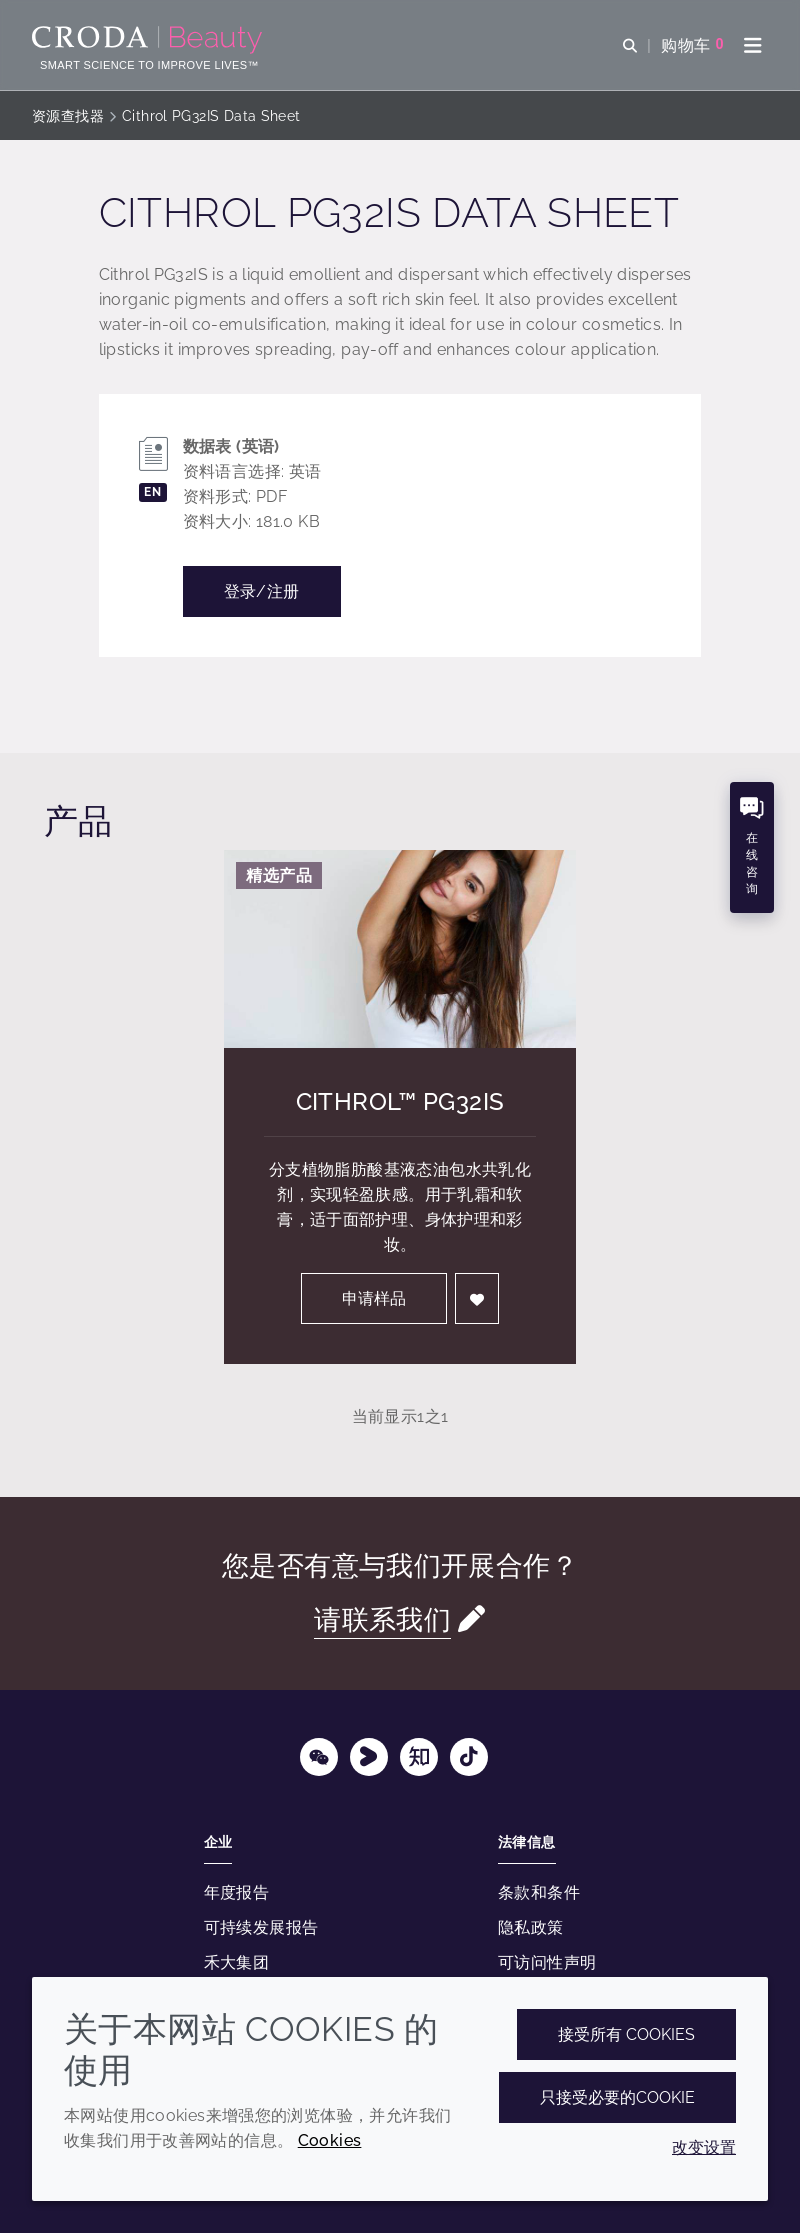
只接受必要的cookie (617, 2097)
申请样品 (374, 1298)
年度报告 (237, 1892)
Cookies (330, 2140)
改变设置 (704, 2147)
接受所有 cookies (626, 2034)
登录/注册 (262, 591)
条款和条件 (539, 1892)
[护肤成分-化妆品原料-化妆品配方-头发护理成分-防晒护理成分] (149, 40)
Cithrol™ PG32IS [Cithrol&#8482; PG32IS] (400, 1101)
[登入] (477, 1298)
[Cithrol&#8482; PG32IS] (400, 949)
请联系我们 (382, 1619)
